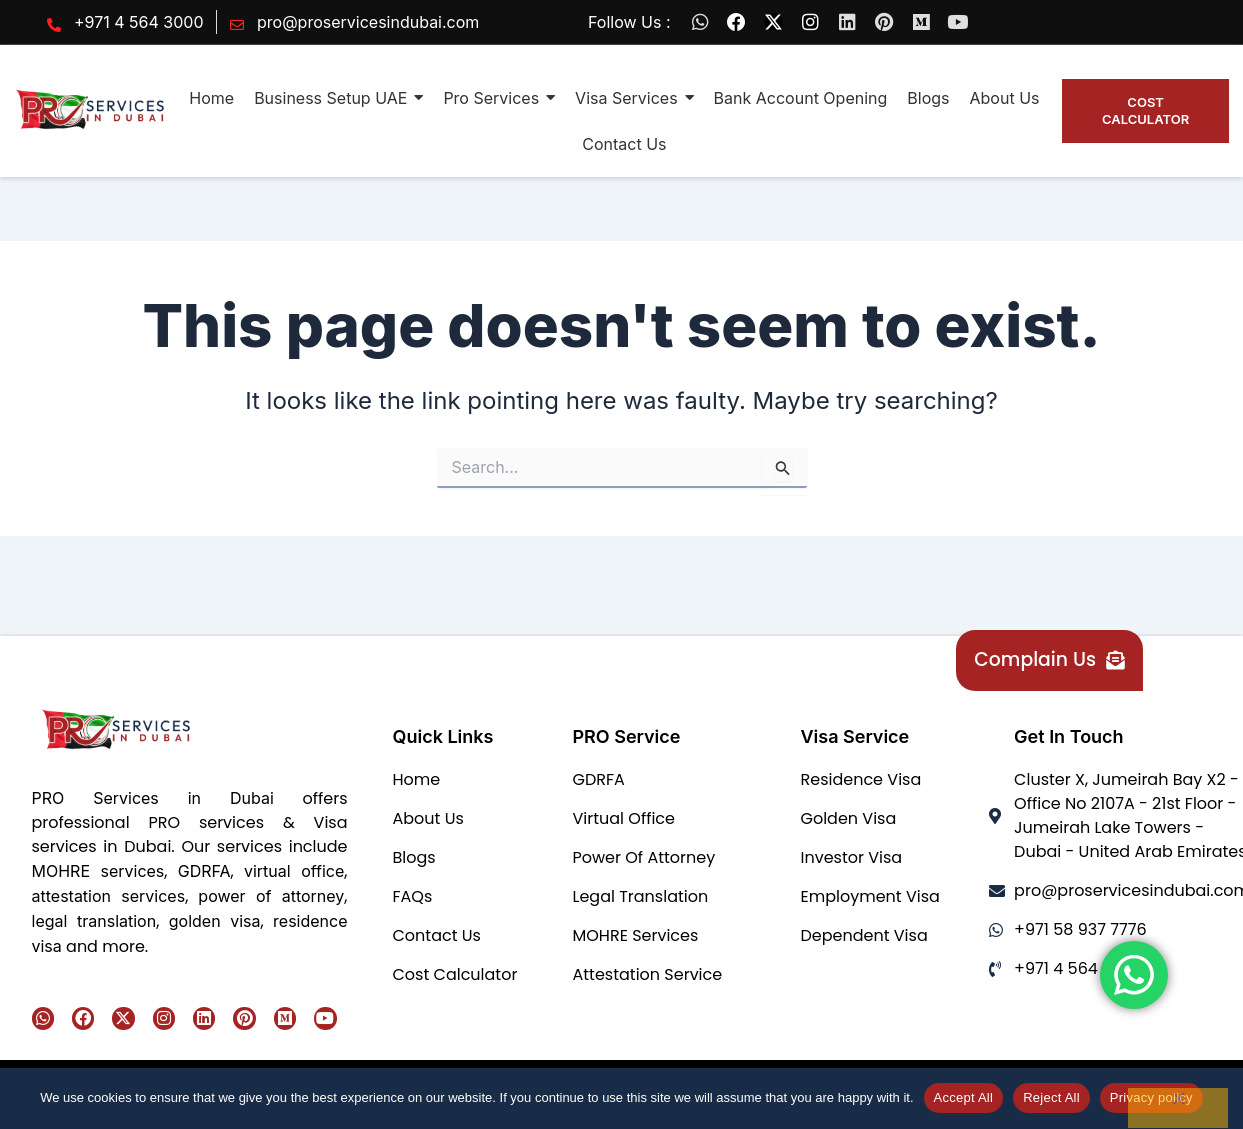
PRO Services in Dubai (153, 798)
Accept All (964, 1097)
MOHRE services (98, 871)
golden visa (215, 921)
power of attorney (271, 896)
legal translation (94, 921)
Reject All (1051, 1097)
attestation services (109, 896)
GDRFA (204, 871)
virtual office (294, 871)
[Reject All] (1178, 1108)
